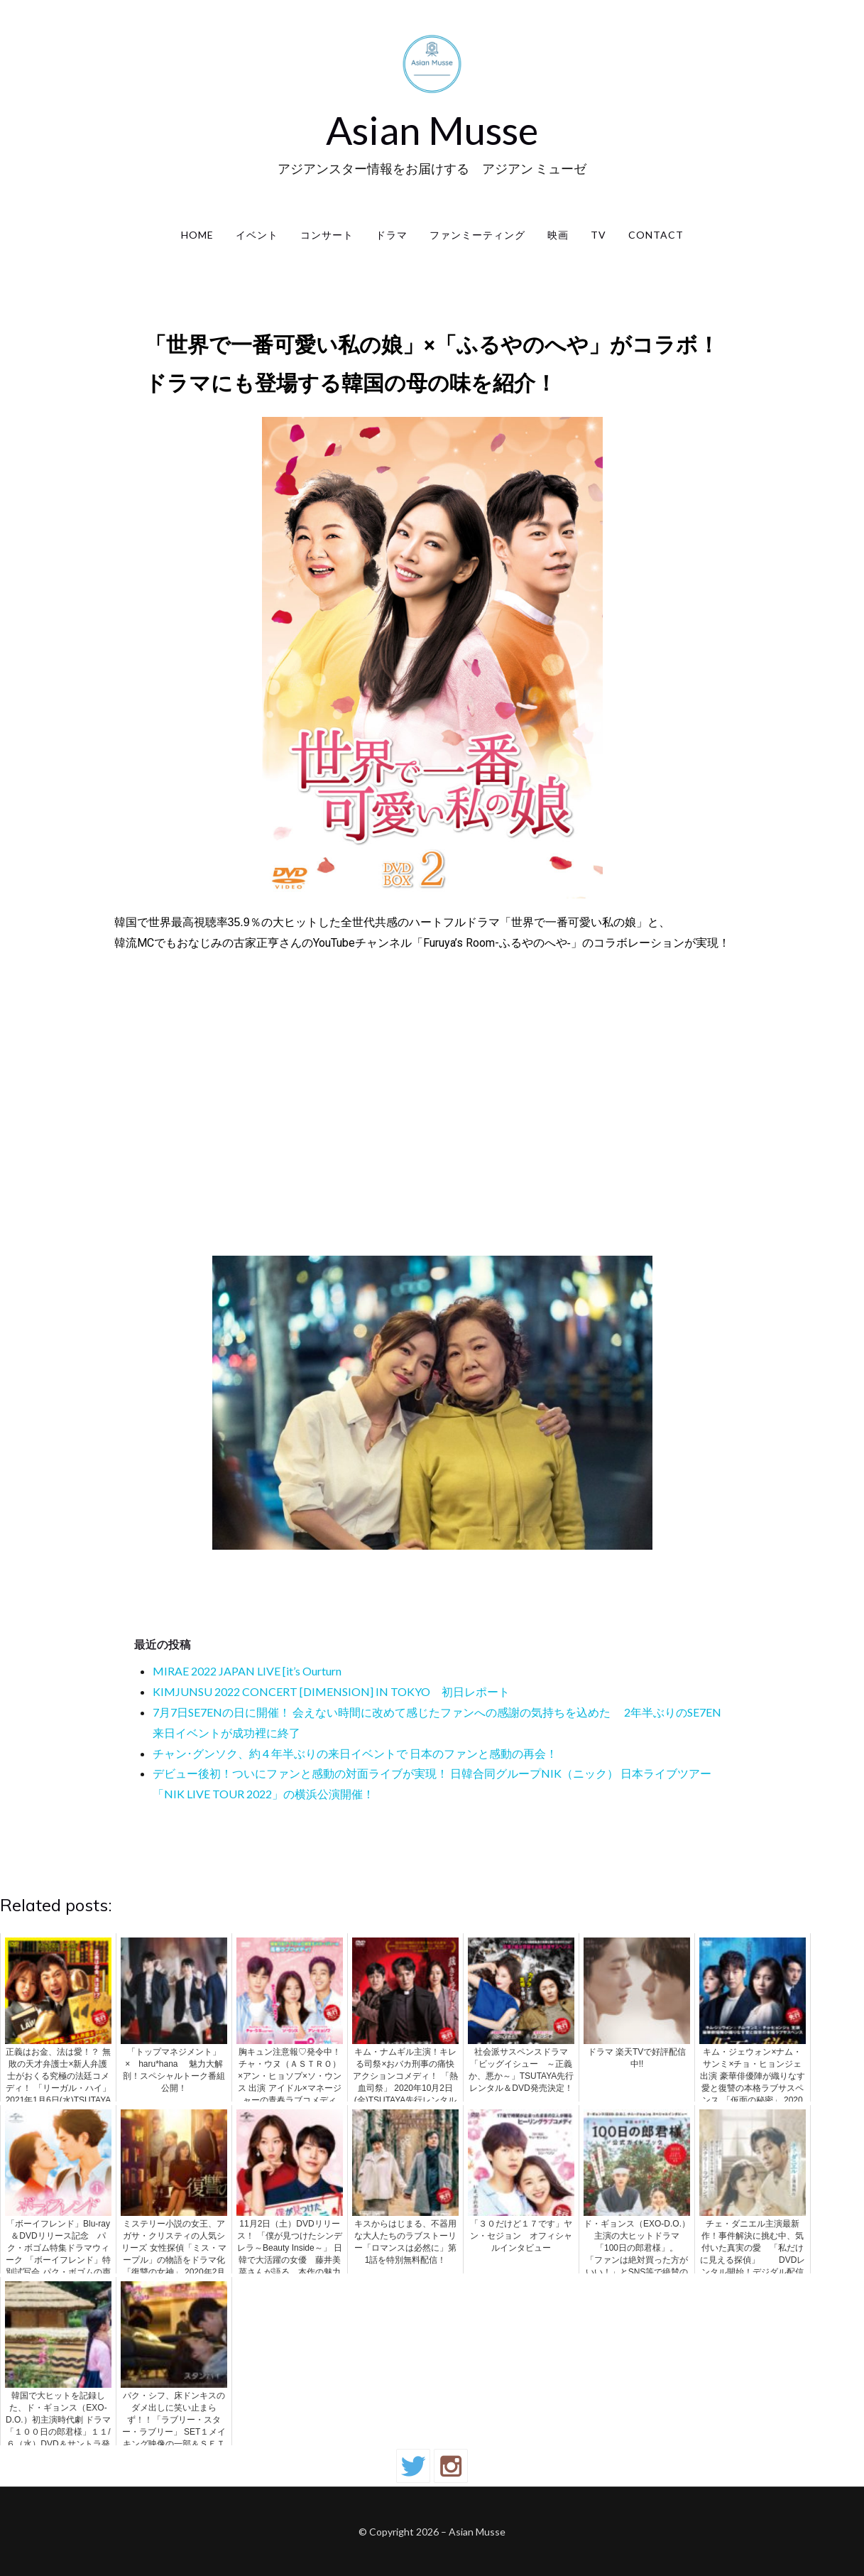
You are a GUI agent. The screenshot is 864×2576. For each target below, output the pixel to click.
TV (598, 235)
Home (197, 235)
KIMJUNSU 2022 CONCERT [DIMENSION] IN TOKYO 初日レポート (331, 1691)
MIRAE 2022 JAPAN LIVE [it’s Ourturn (247, 1671)
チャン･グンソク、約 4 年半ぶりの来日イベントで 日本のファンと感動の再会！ (355, 1753)
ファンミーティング (477, 235)
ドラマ (392, 235)
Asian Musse (432, 130)
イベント (257, 235)
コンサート (327, 235)
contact (656, 235)
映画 (558, 235)
